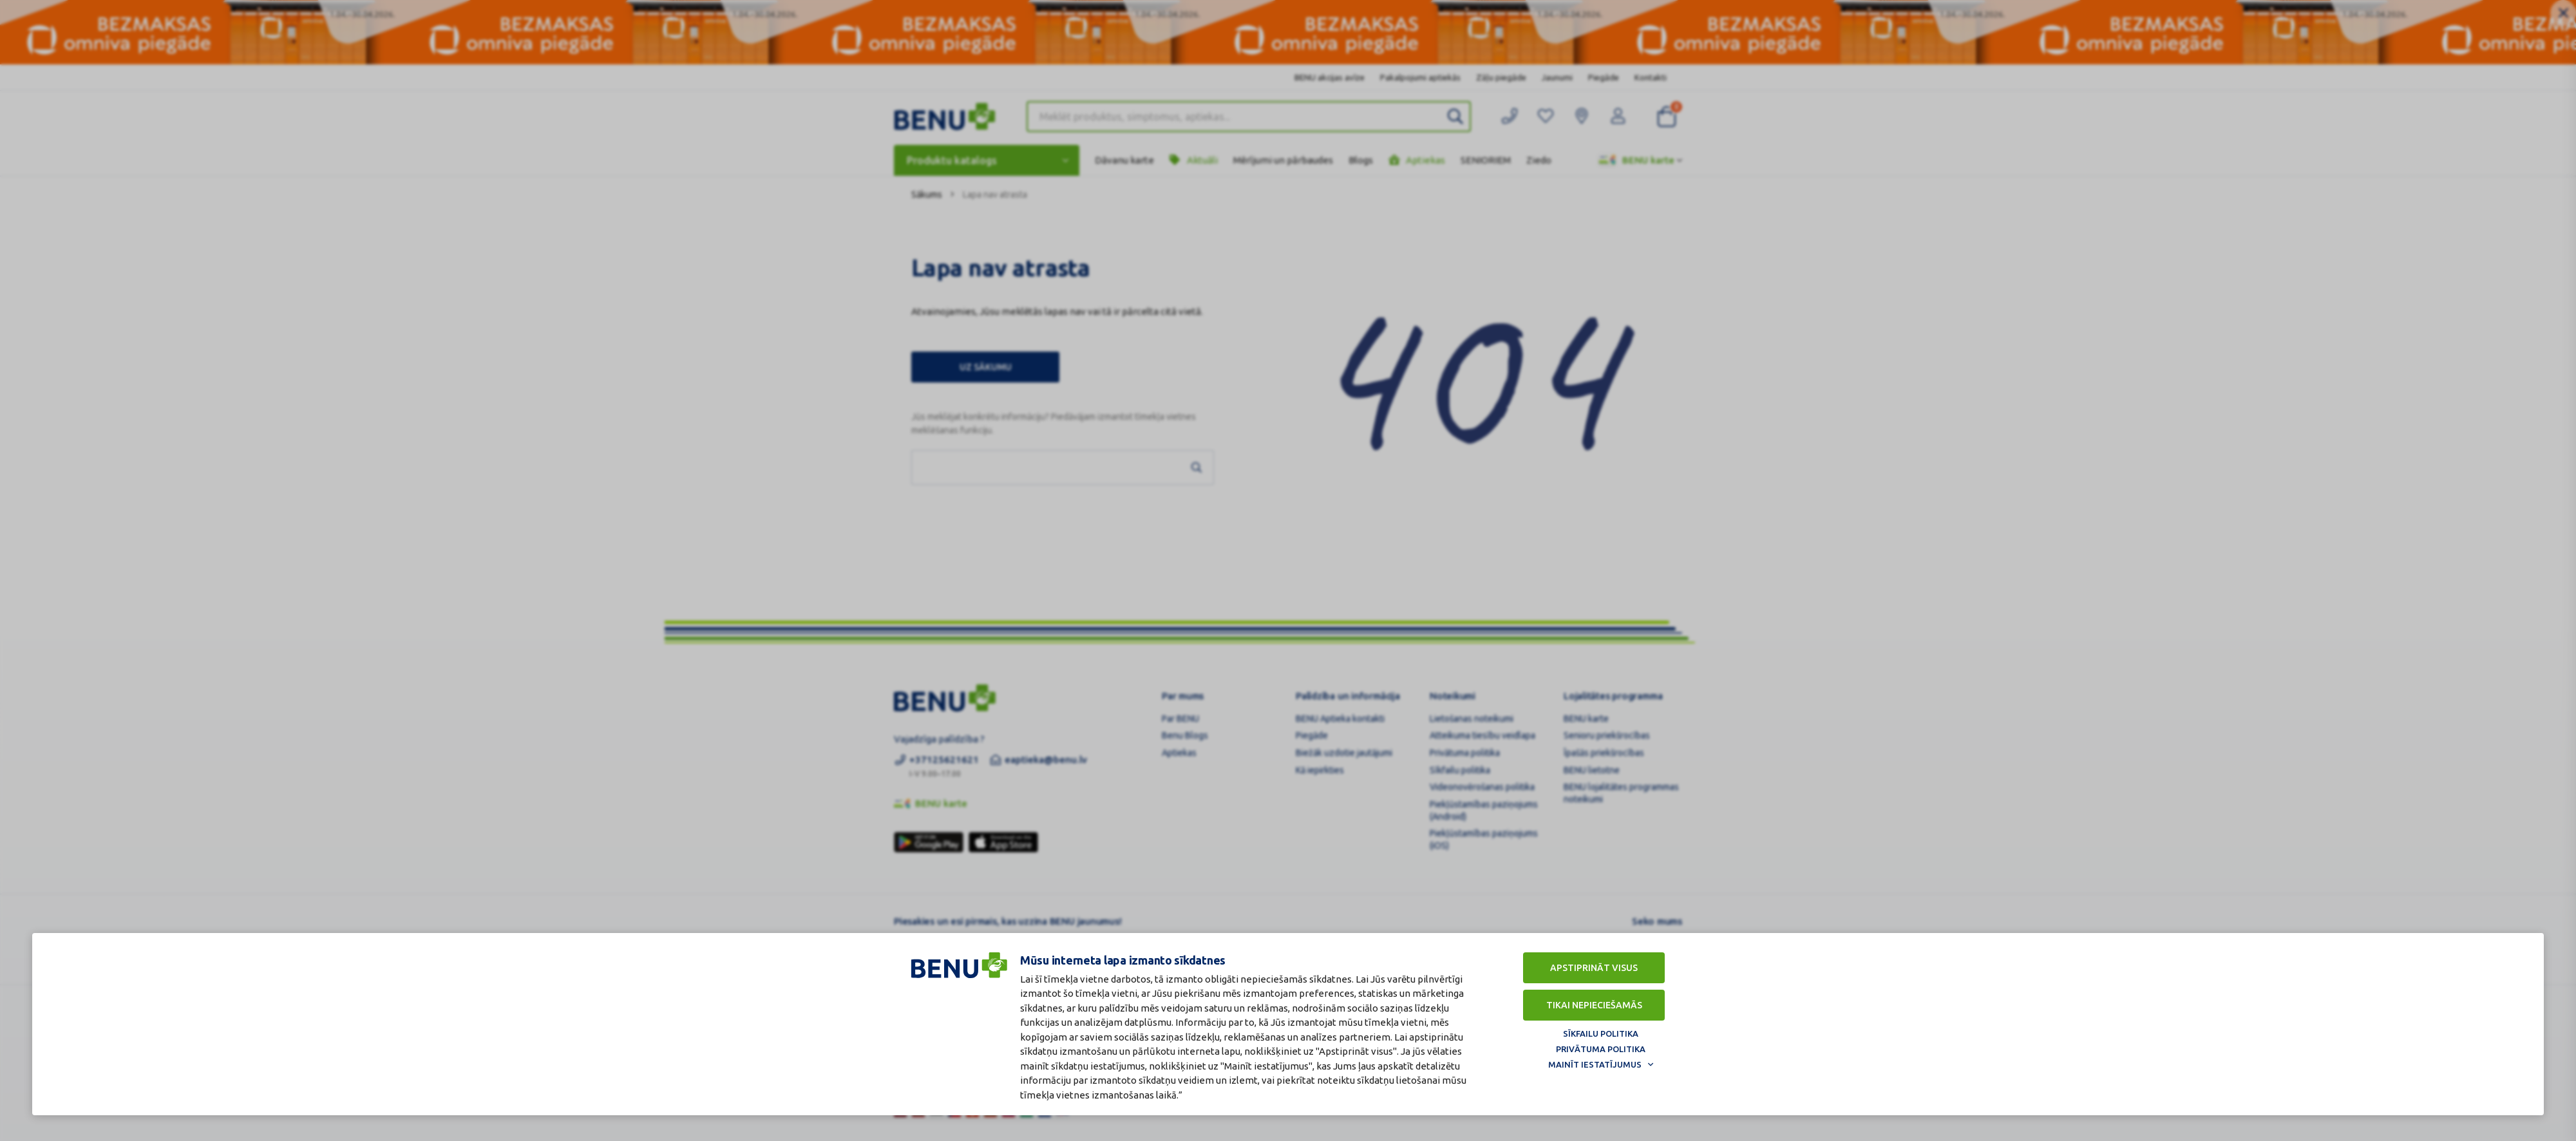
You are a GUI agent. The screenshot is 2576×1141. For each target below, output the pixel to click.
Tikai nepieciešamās (1594, 1005)
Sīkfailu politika (1600, 1033)
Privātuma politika (1600, 1048)
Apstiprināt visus (1594, 968)
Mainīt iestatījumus (1595, 1064)
